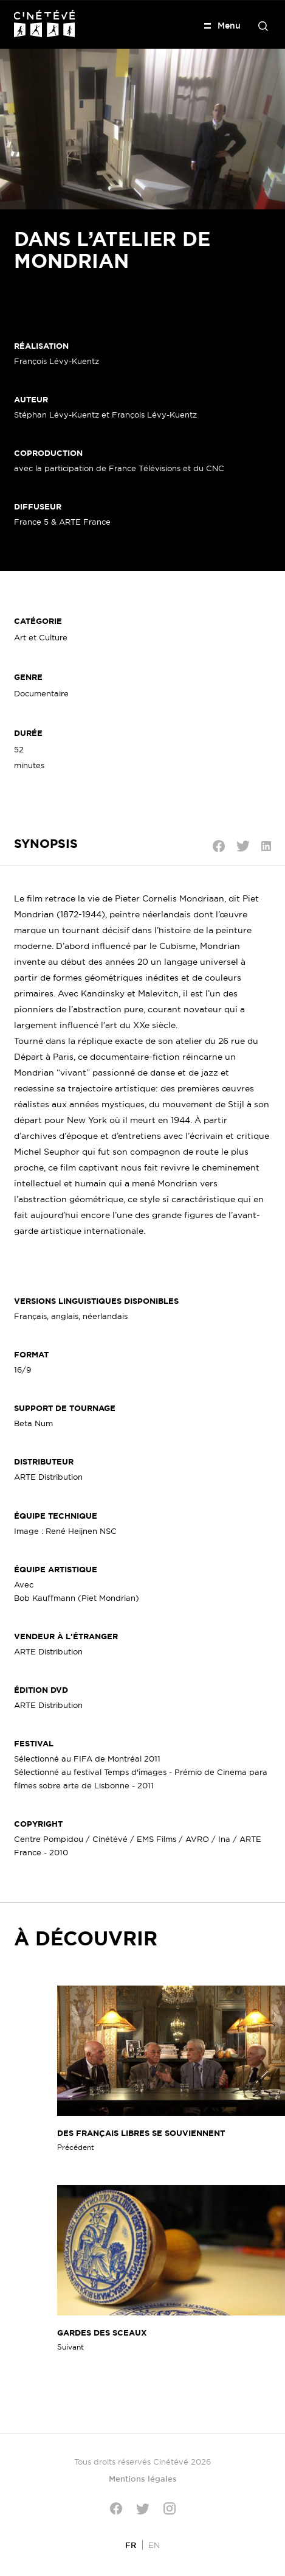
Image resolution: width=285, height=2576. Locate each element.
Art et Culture (40, 637)
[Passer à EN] (154, 2544)
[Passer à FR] (130, 2544)
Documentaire (41, 693)
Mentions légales (143, 2478)
